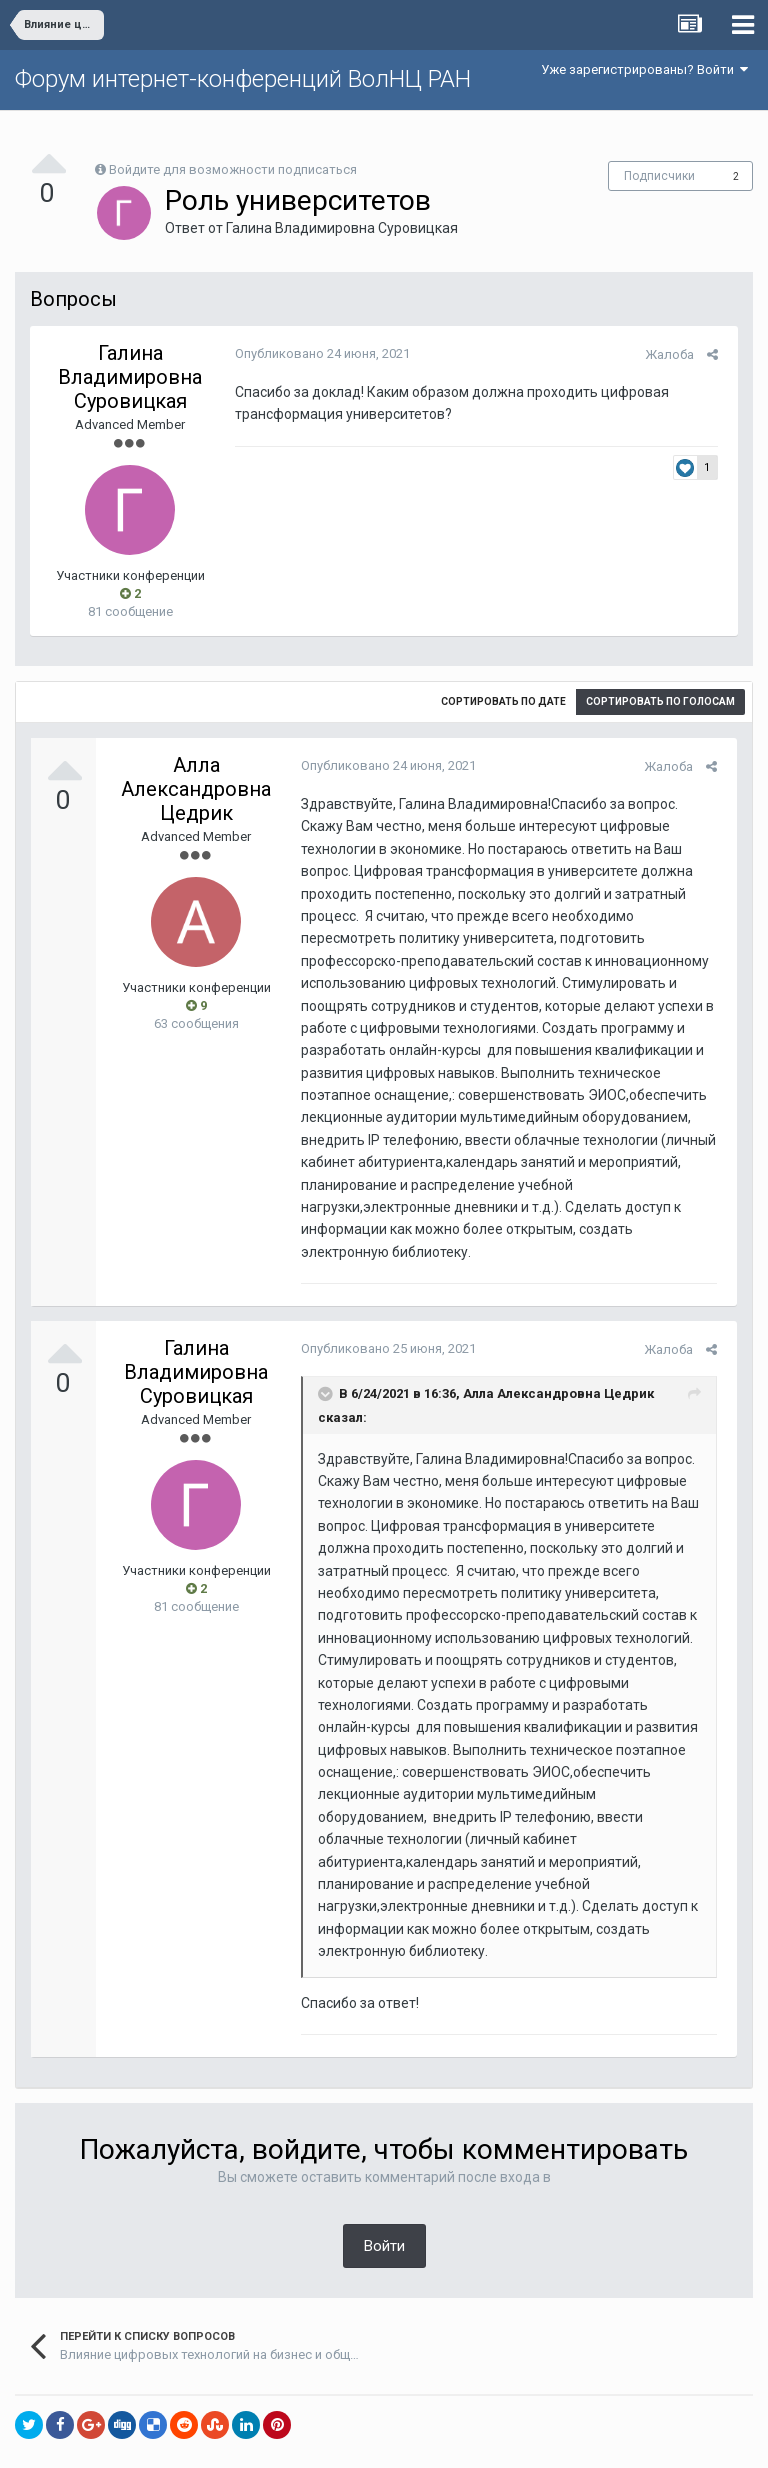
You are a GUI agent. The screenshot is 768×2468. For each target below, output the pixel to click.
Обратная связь (415, 2438)
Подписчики (659, 176)
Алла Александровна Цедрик (196, 789)
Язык (322, 2438)
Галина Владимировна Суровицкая (342, 228)
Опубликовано (317, 353)
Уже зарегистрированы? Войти (644, 69)
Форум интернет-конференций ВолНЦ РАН (243, 79)
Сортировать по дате (503, 701)
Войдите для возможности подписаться (233, 169)
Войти (384, 2201)
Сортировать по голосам (660, 701)
